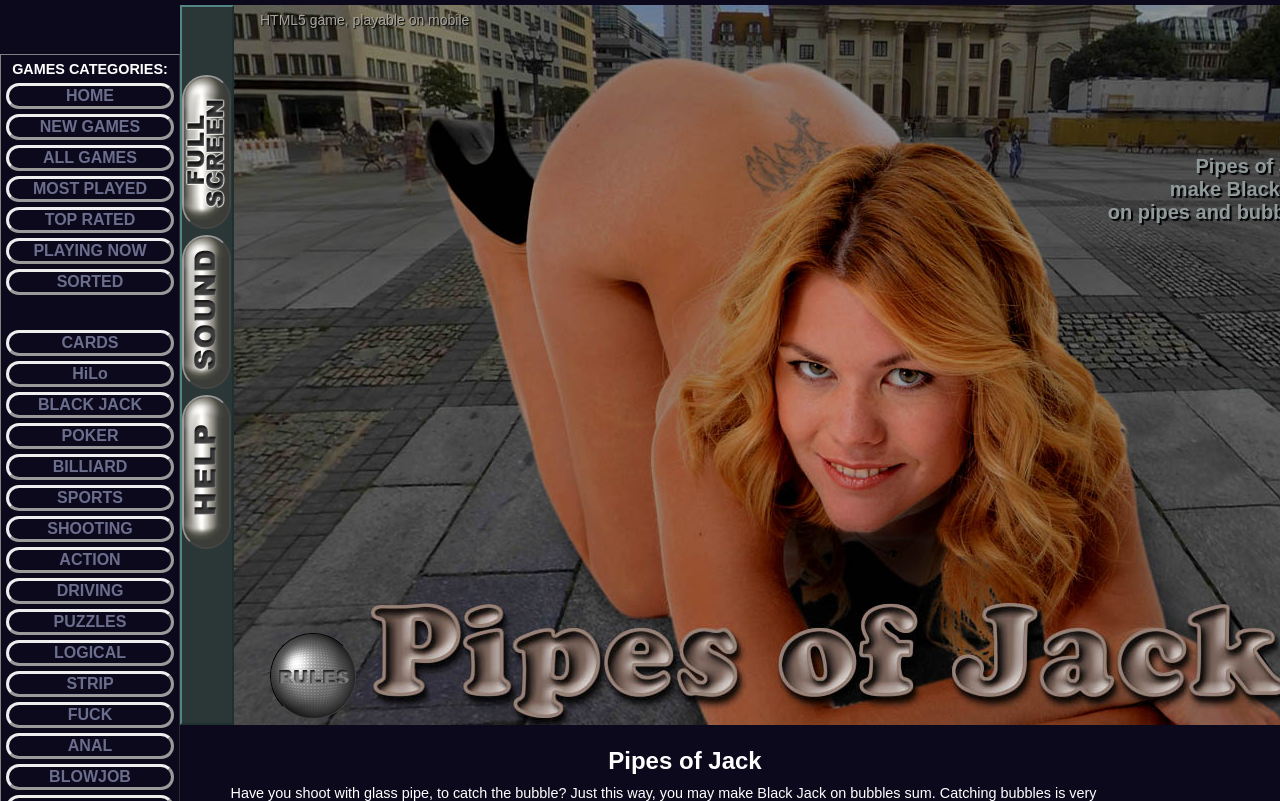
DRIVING (90, 590)
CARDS (90, 342)
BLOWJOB (90, 776)
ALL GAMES (90, 157)
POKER (90, 435)
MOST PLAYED (90, 188)
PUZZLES (90, 621)
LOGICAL (90, 652)
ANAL (90, 745)
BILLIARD (90, 466)
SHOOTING (89, 528)
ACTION (89, 559)
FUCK (90, 714)
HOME (90, 95)
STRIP (89, 683)
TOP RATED (90, 219)
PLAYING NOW (89, 250)
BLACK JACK (90, 404)
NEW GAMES (90, 126)
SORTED (90, 281)
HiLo (90, 373)
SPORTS (90, 497)
